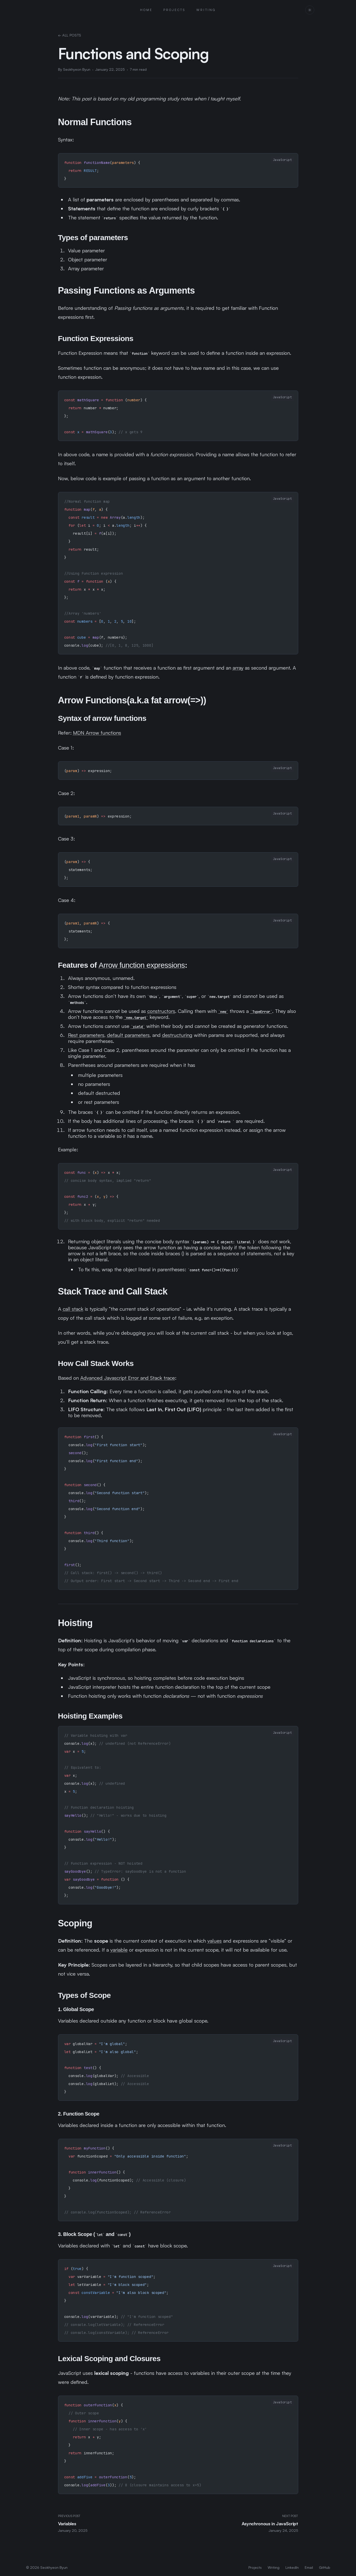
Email (309, 2567)
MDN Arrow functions (97, 733)
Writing (273, 2567)
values (214, 1941)
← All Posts (69, 35)
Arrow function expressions (142, 965)
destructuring (177, 1035)
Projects (255, 2567)
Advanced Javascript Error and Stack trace (127, 1378)
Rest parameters (86, 1035)
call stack (73, 1309)
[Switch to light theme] (309, 9)
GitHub (324, 2567)
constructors (161, 1011)
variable (119, 1950)
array (238, 668)
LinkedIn (292, 2567)
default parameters (128, 1035)
